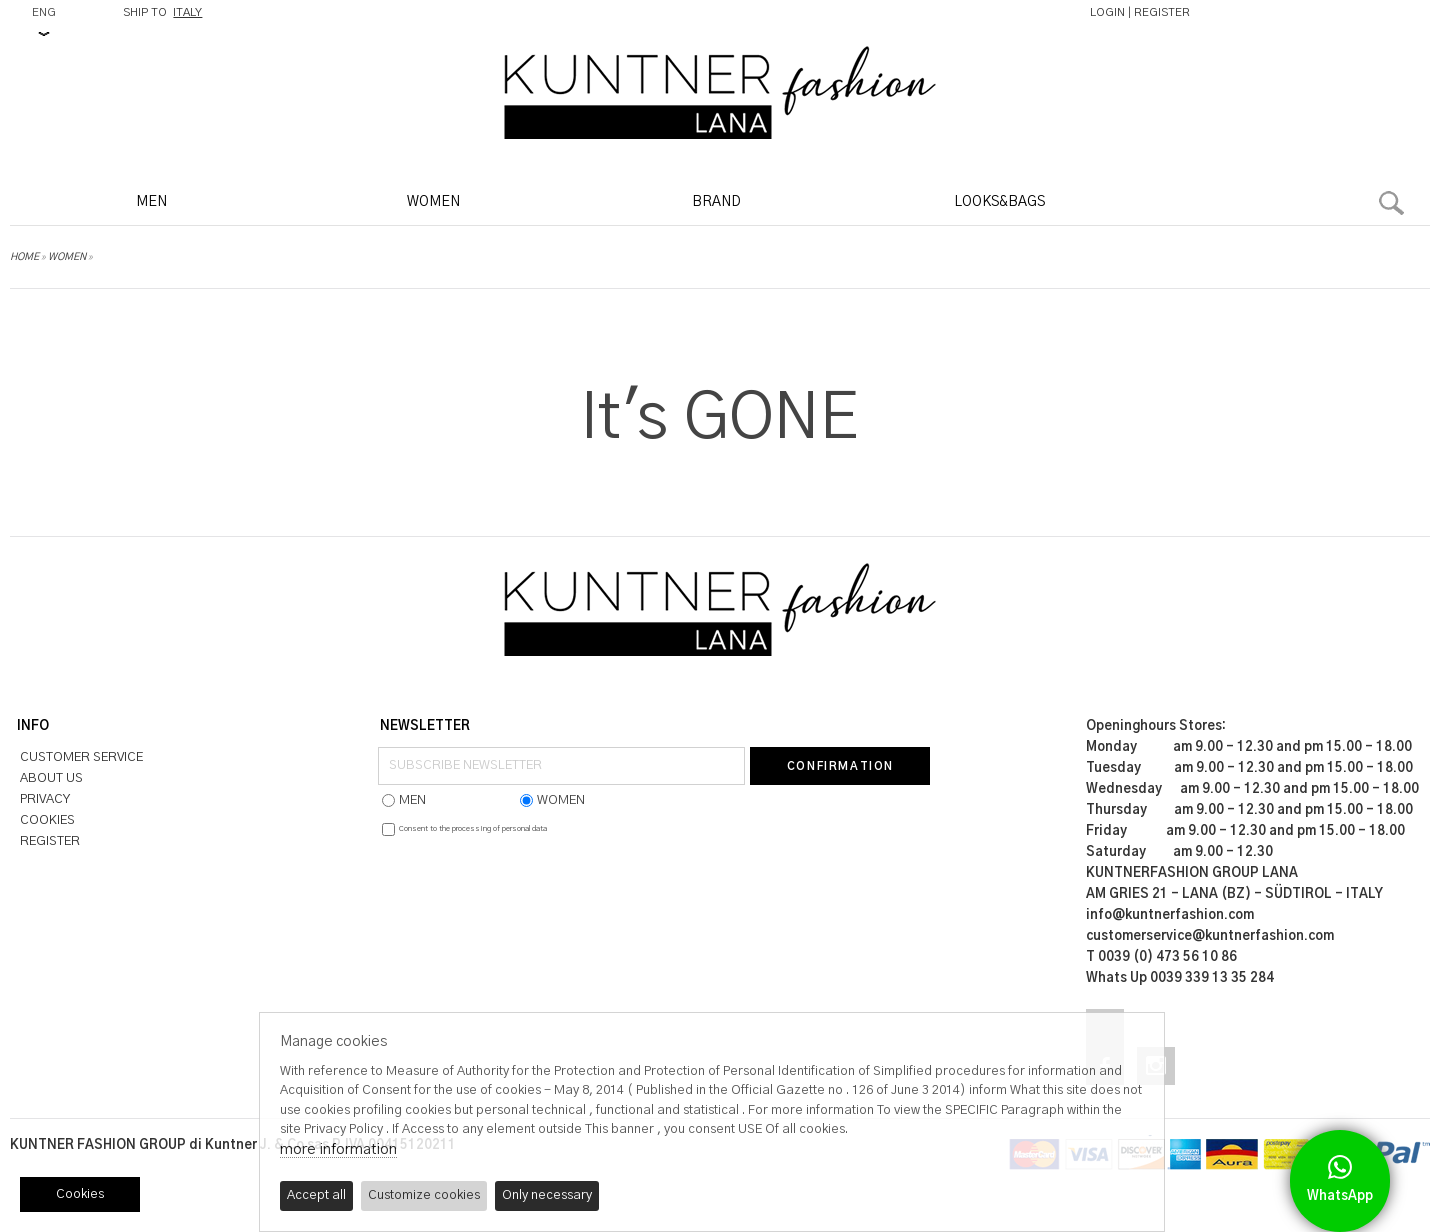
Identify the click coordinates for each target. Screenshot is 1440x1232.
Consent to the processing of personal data (473, 829)
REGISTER (1162, 12)
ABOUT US (51, 778)
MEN (151, 202)
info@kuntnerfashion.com (1170, 915)
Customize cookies (424, 1195)
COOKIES (47, 820)
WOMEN (433, 202)
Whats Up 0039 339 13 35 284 (1180, 978)
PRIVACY (45, 799)
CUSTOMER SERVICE (81, 757)
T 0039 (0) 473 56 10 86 (1161, 957)
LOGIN (1107, 12)
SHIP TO (162, 12)
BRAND (716, 202)
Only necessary (547, 1195)
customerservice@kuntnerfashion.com (1210, 936)
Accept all (316, 1195)
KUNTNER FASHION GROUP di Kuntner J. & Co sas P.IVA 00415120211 (233, 1145)
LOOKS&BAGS (999, 202)
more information (338, 1149)
